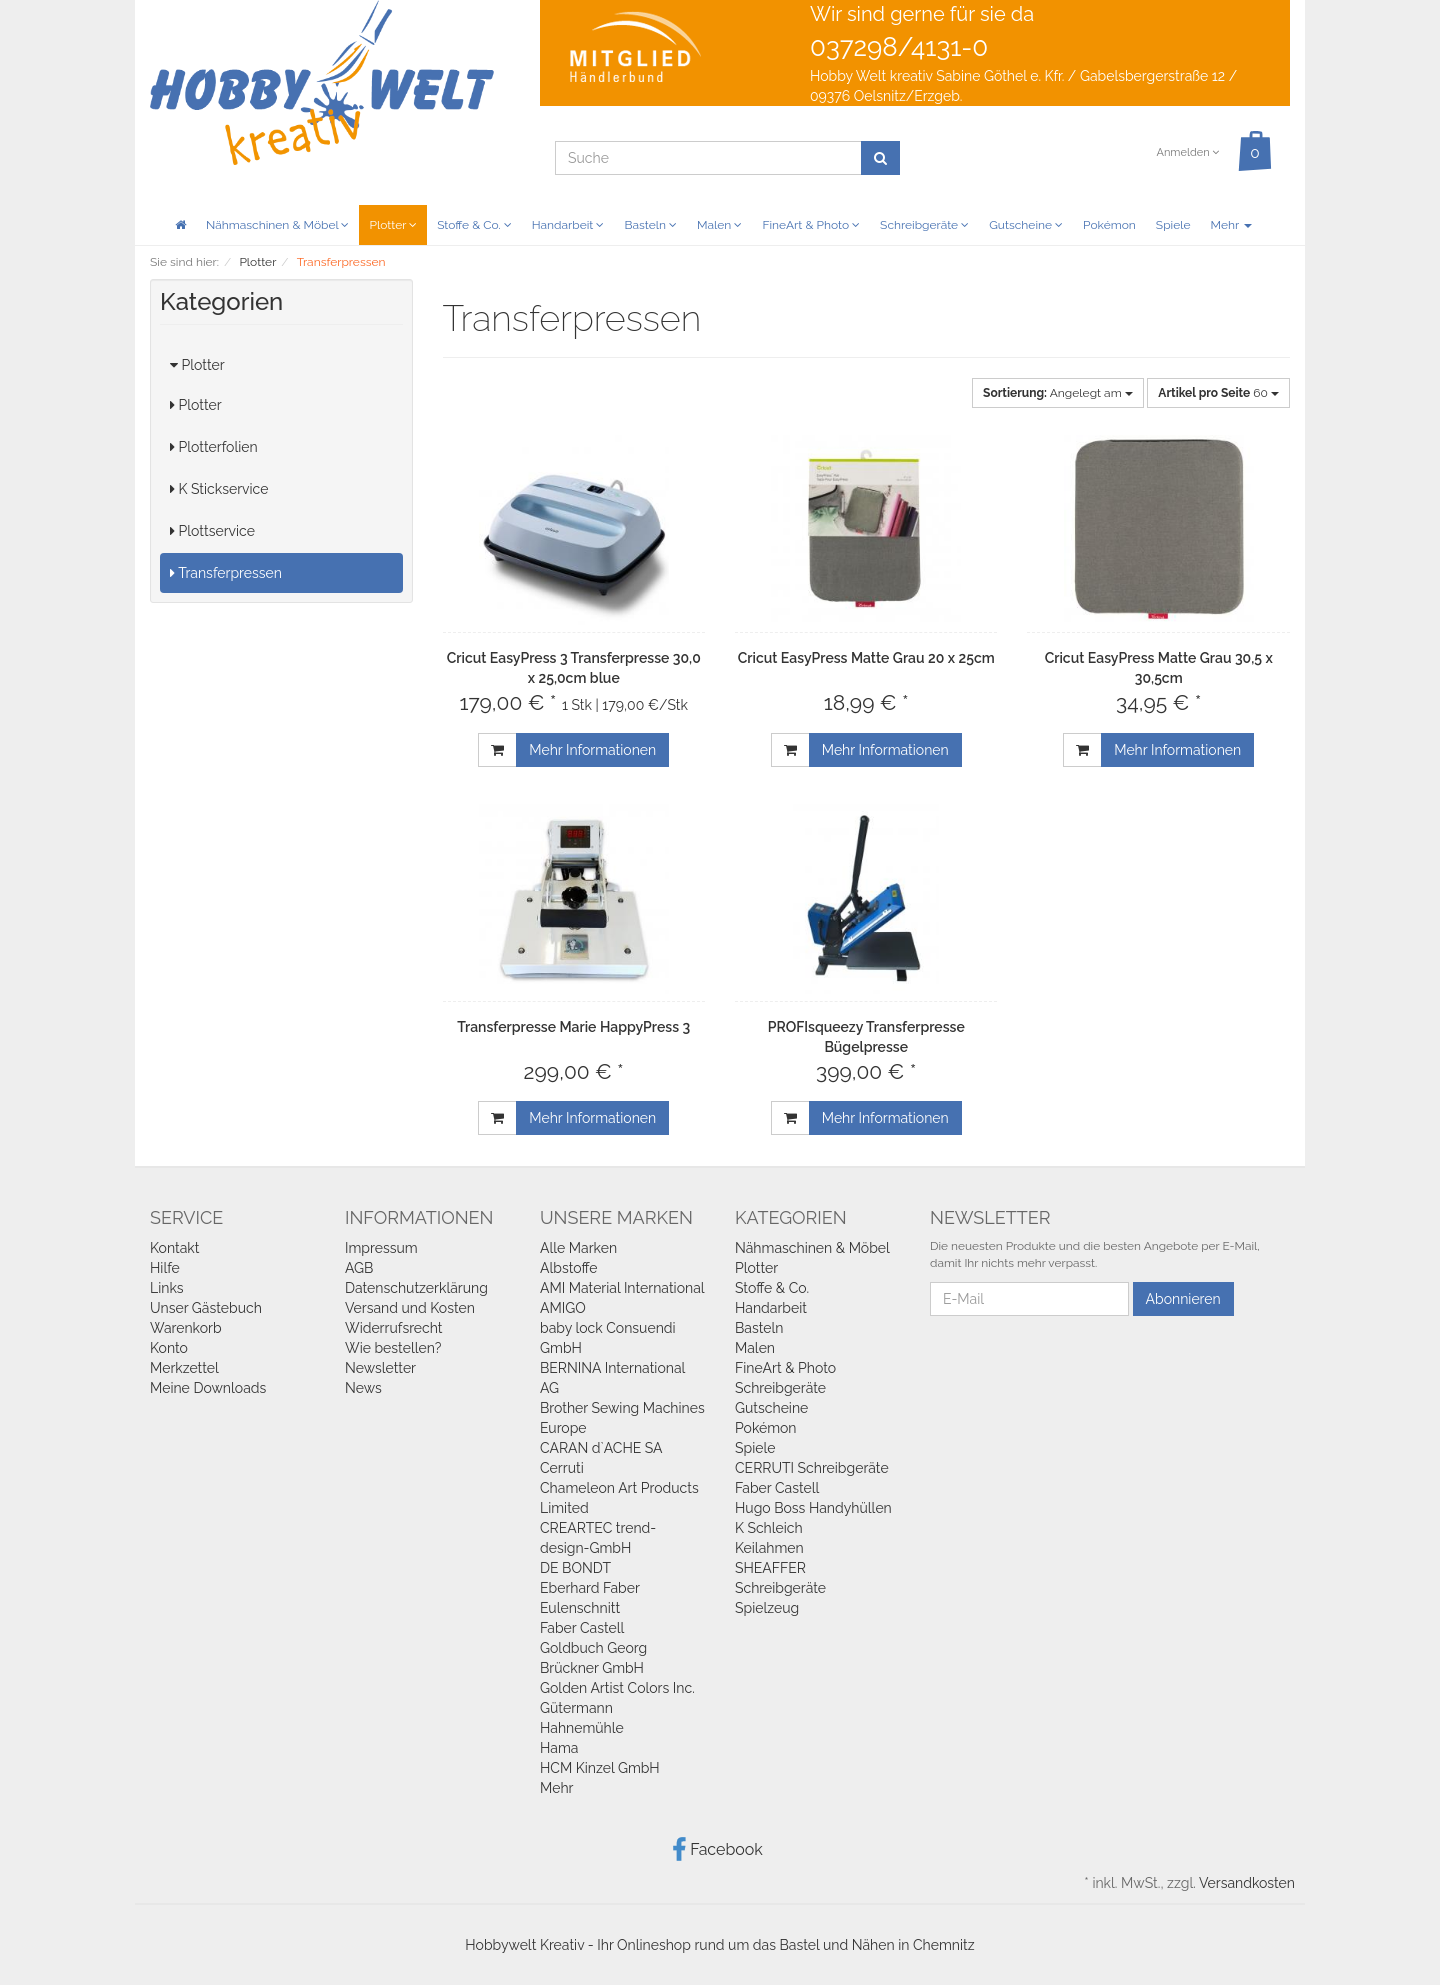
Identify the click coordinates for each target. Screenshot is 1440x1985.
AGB (359, 1268)
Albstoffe (569, 1268)
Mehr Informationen (592, 750)
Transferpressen (226, 573)
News (363, 1388)
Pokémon (1109, 225)
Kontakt (174, 1248)
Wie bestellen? (393, 1348)
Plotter (393, 225)
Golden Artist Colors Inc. (617, 1688)
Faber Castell (582, 1628)
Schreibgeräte (924, 225)
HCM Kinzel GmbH (600, 1768)
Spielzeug (767, 1608)
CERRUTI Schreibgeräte (812, 1468)
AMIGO (563, 1308)
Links (167, 1288)
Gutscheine (1026, 225)
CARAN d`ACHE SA (601, 1448)
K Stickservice (219, 489)
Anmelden (1187, 152)
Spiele (1173, 225)
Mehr (1231, 225)
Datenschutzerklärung (416, 1288)
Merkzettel (184, 1368)
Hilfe (165, 1268)
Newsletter (380, 1368)
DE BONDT (575, 1568)
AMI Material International (622, 1288)
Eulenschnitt (580, 1608)
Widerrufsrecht (394, 1328)
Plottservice (212, 531)
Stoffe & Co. (474, 225)
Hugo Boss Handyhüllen (813, 1508)
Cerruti (562, 1468)
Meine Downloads (208, 1388)
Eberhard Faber (590, 1588)
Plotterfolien (214, 447)
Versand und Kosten (410, 1308)
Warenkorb (186, 1328)
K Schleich (769, 1528)
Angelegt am (1058, 393)
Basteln (650, 225)
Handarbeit (568, 225)
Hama (559, 1748)
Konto (169, 1348)
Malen (719, 225)
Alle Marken (578, 1248)
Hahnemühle (582, 1728)
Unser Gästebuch (206, 1308)
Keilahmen (769, 1548)
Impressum (381, 1248)
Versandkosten (1247, 1883)
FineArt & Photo (811, 225)
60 (1218, 393)
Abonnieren (1183, 1299)
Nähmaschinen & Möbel (277, 225)
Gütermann (576, 1708)
